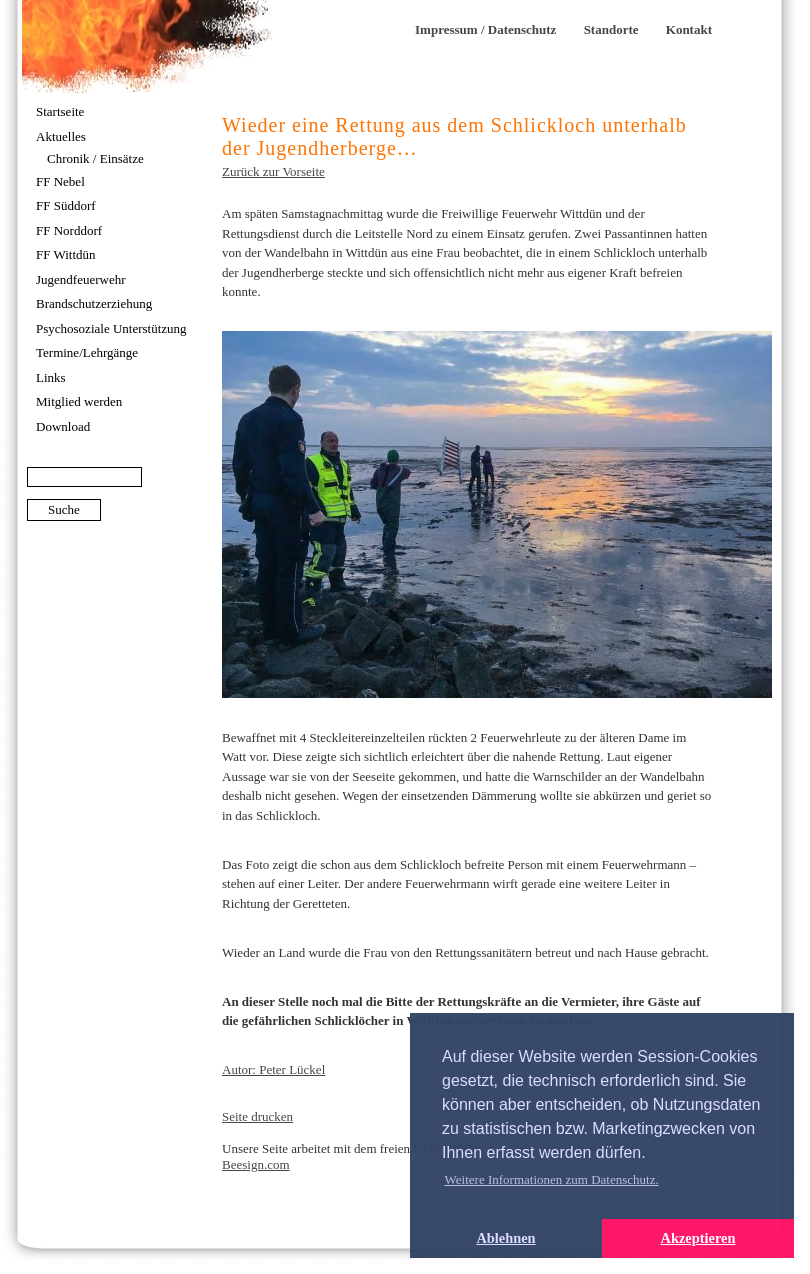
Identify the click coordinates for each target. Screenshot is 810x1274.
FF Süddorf (66, 205)
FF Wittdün (66, 254)
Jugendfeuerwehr (81, 279)
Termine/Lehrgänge (87, 352)
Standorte (611, 29)
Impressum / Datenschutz (485, 29)
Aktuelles (61, 136)
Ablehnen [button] (505, 1238)
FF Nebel (60, 181)
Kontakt (689, 29)
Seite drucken (257, 1116)
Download (63, 426)
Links (51, 377)
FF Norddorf (69, 230)
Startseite (60, 111)
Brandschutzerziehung (94, 303)
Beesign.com (256, 1164)
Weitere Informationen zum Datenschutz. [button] (552, 1179)
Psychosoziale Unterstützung (111, 328)
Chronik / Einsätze (95, 158)
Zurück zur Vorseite (273, 171)
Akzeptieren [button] (698, 1238)
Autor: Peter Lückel (273, 1069)
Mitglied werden (79, 401)
